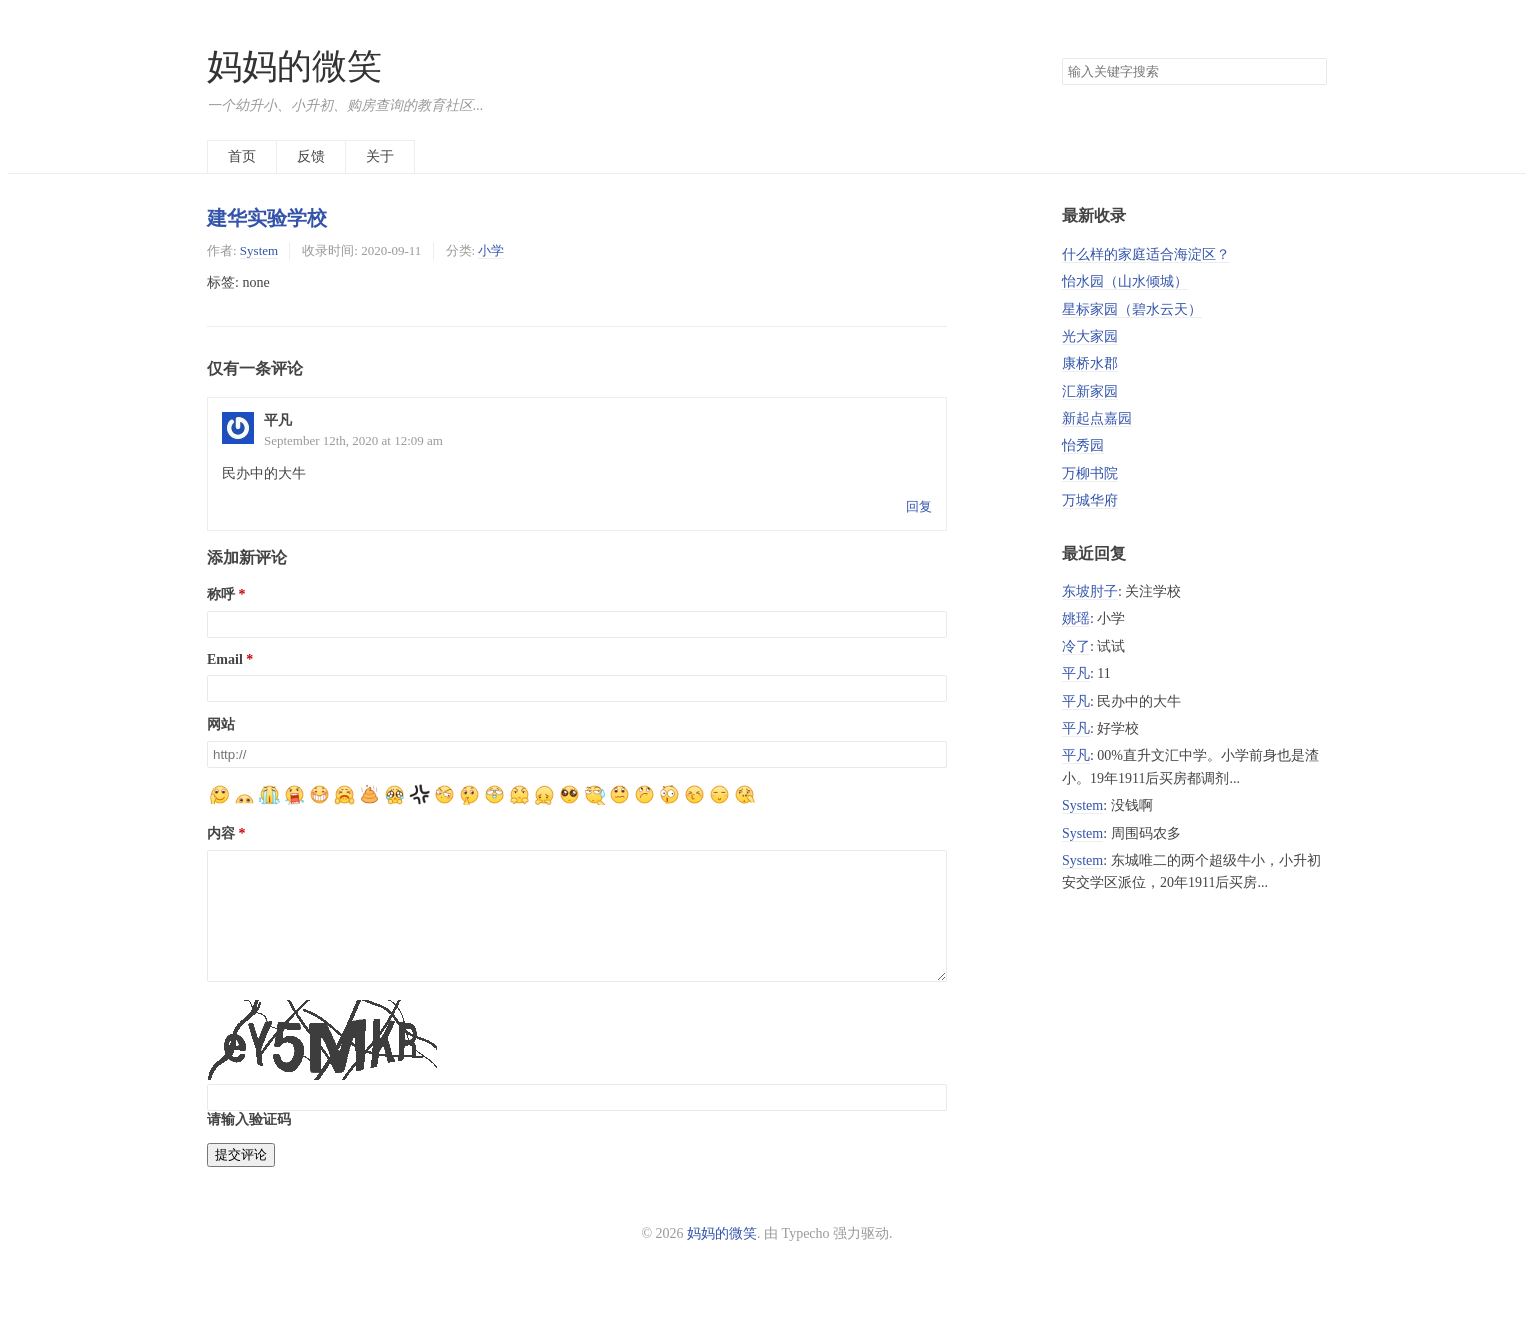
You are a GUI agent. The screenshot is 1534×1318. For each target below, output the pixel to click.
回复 (919, 506)
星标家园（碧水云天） (1132, 309)
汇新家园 (1090, 391)
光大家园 (1090, 336)
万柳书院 (1090, 473)
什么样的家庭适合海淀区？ (1146, 254)
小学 (491, 250)
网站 (221, 724)
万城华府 (1090, 500)
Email (225, 659)
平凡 (1076, 673)
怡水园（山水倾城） (1125, 281)
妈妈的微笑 (294, 66)
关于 (380, 156)
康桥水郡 (1090, 363)
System (259, 250)
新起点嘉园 (1097, 418)
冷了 (1076, 646)
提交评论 (241, 1178)
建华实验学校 (267, 218)
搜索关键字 (1061, 57)
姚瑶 (1076, 618)
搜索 (1311, 72)
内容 (221, 833)
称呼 (221, 594)
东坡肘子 (1090, 591)
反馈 (311, 156)
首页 (242, 156)
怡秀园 (1083, 445)
